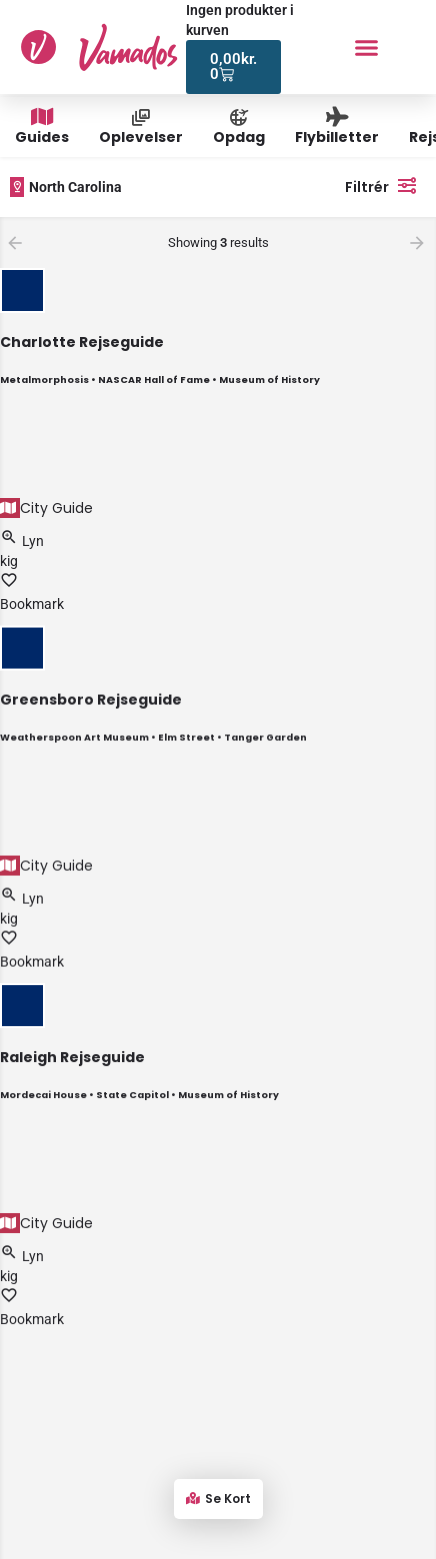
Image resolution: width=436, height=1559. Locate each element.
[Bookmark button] (9, 584)
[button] (367, 47)
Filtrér (385, 185)
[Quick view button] (11, 541)
